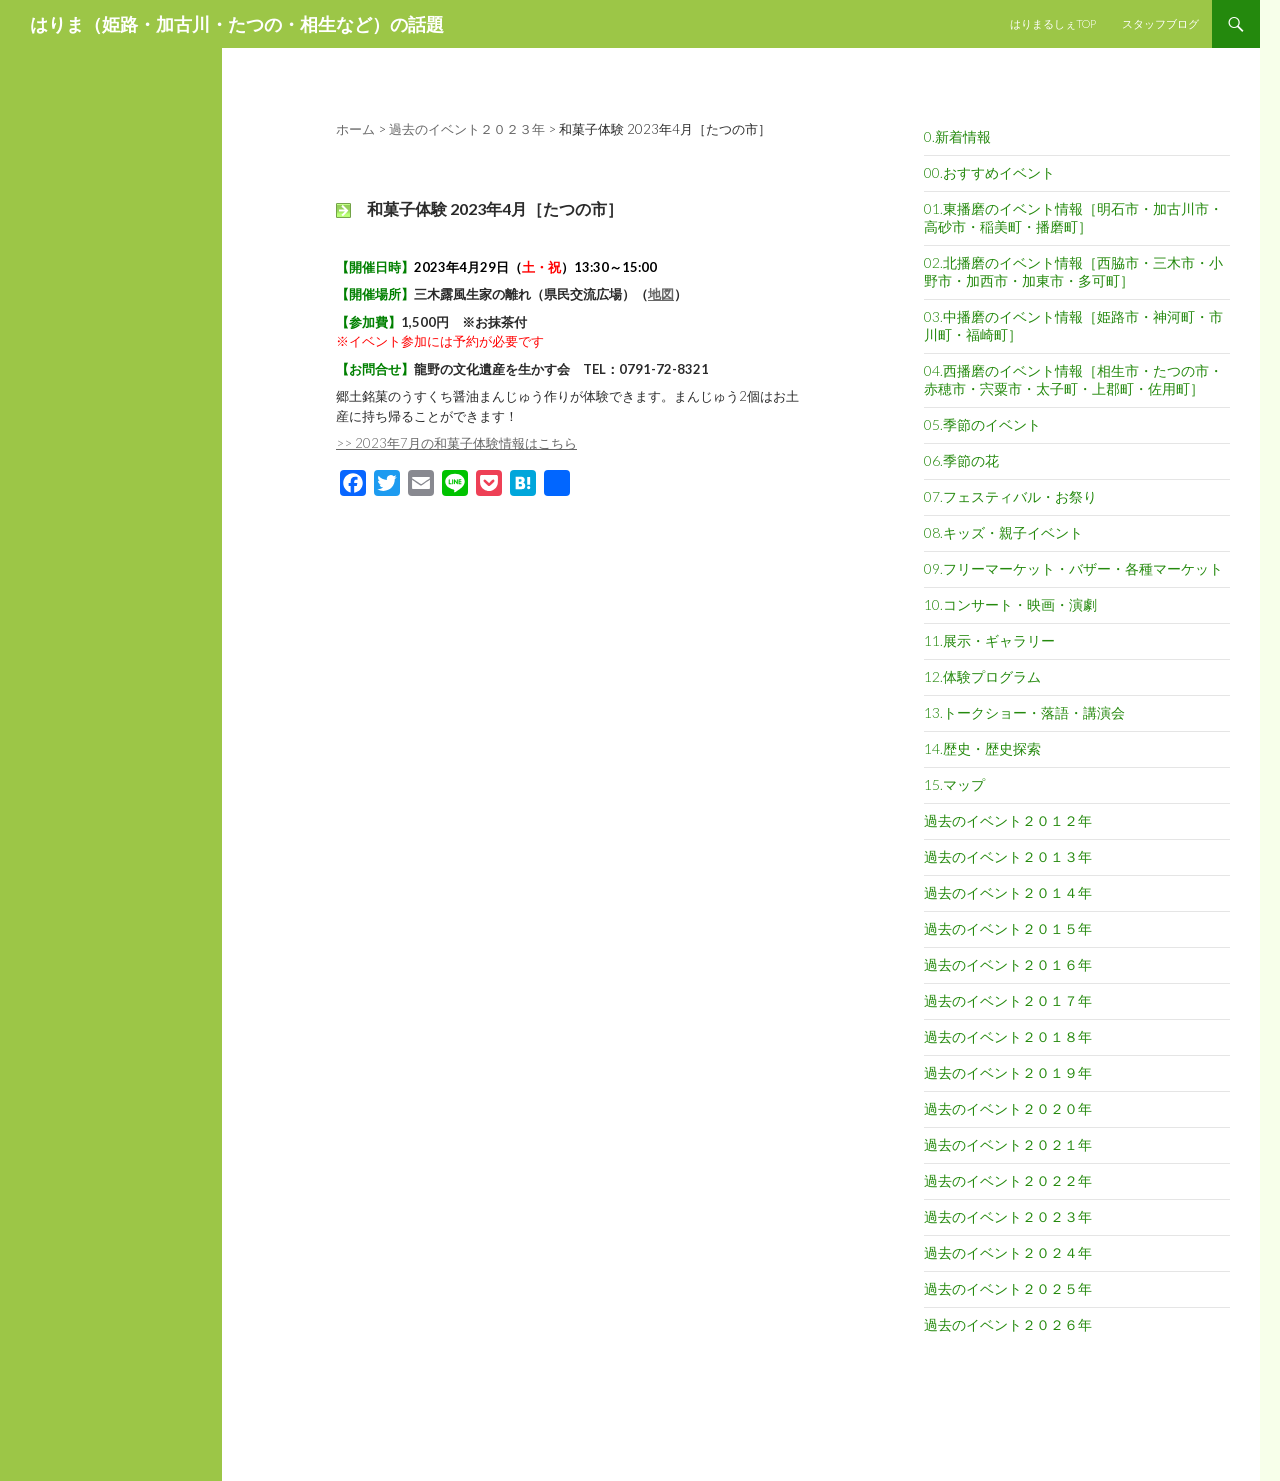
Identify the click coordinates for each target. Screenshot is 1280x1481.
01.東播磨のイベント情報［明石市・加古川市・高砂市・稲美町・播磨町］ (1073, 217)
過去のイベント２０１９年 (1008, 1072)
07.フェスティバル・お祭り (1010, 496)
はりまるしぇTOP (1053, 23)
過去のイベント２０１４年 (1008, 892)
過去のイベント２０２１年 (1008, 1144)
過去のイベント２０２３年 (1008, 1216)
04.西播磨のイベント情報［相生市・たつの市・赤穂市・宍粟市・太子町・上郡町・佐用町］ (1073, 379)
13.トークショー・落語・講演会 (1024, 712)
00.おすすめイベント (989, 172)
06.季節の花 (961, 460)
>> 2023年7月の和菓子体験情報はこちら (456, 443)
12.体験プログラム (982, 676)
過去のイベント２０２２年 (1008, 1180)
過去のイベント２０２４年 (1008, 1252)
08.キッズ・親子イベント (1003, 532)
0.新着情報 (957, 136)
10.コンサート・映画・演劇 (1010, 604)
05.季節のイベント (982, 424)
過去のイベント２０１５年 (1008, 928)
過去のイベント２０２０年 (1008, 1108)
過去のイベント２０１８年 (1008, 1036)
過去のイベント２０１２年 (1008, 820)
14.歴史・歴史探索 (982, 748)
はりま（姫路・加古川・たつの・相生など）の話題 (237, 24)
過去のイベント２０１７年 (1008, 1000)
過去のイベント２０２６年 (1008, 1324)
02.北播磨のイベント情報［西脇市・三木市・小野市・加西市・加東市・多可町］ (1073, 271)
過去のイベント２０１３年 (1008, 856)
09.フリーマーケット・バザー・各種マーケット (1073, 568)
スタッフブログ (1160, 23)
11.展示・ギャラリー (989, 640)
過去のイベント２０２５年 (1008, 1288)
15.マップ (954, 784)
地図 (661, 294)
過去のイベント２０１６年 (1008, 964)
